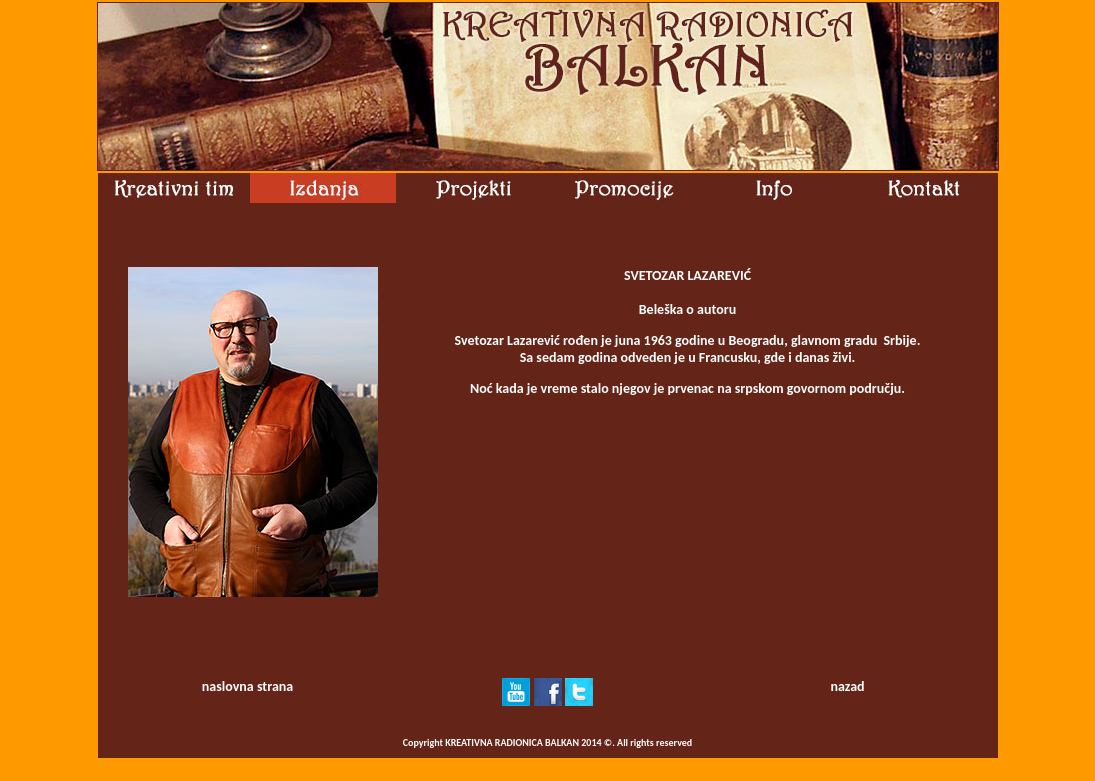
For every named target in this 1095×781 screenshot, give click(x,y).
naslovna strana (247, 686)
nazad (847, 686)
